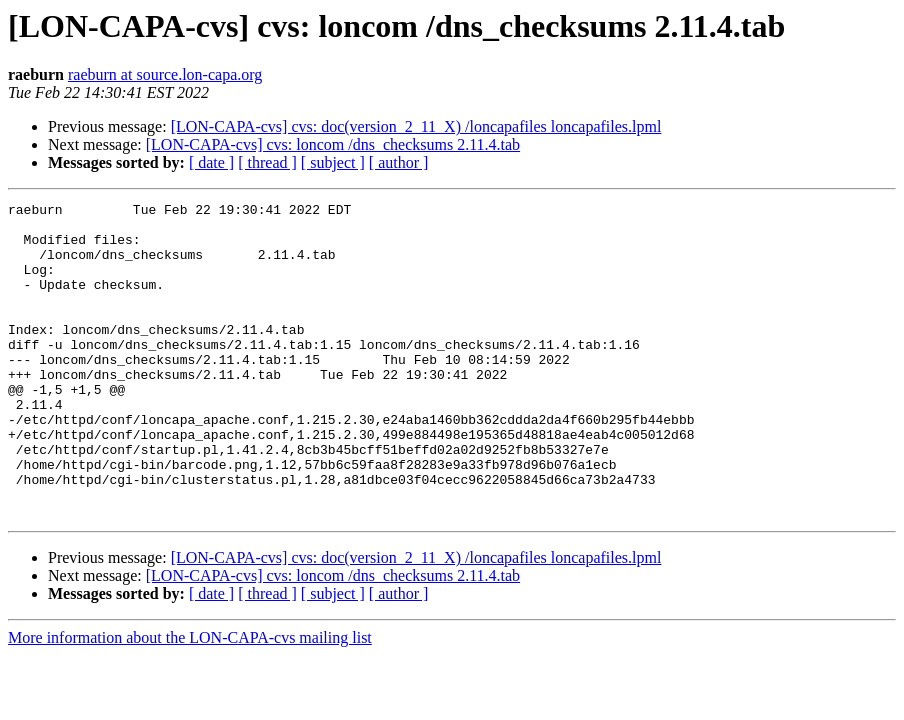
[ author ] (399, 162)
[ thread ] (267, 162)
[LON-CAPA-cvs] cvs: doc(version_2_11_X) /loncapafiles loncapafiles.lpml (416, 126)
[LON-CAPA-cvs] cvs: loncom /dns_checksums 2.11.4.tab (333, 144)
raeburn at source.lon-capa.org (165, 74)
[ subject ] (333, 162)
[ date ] (211, 162)
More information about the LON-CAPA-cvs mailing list (190, 700)
